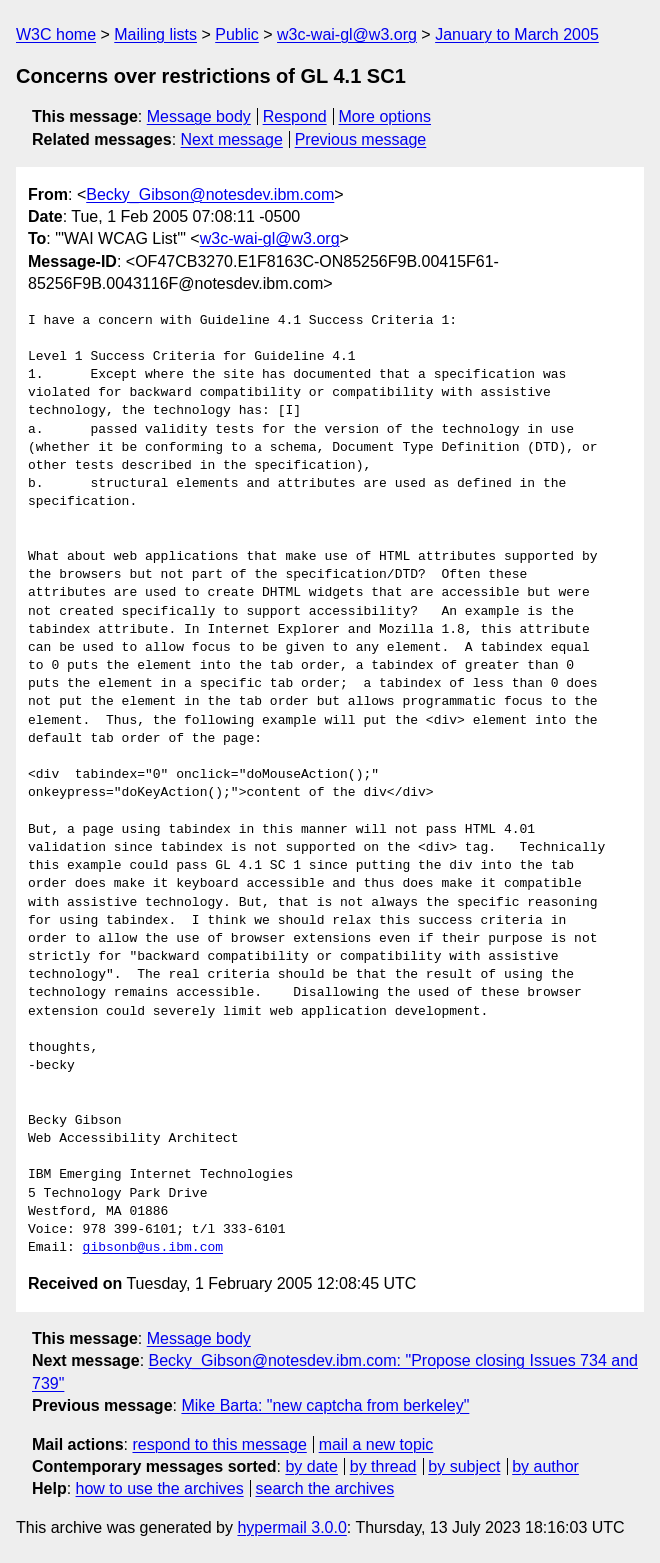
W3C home (56, 34)
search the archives (325, 1488)
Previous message (361, 139)
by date (311, 1466)
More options (385, 116)
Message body (199, 116)
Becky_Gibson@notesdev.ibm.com (210, 194)
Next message (232, 139)
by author (545, 1466)
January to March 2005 (517, 34)
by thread (383, 1466)
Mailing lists (155, 34)
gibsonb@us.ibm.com (153, 1248)
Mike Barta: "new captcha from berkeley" (325, 1405)
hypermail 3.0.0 (291, 1527)
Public (237, 34)
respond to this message (219, 1444)
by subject (464, 1466)
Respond (295, 116)
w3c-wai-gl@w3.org (347, 34)
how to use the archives (160, 1488)
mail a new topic (376, 1444)
